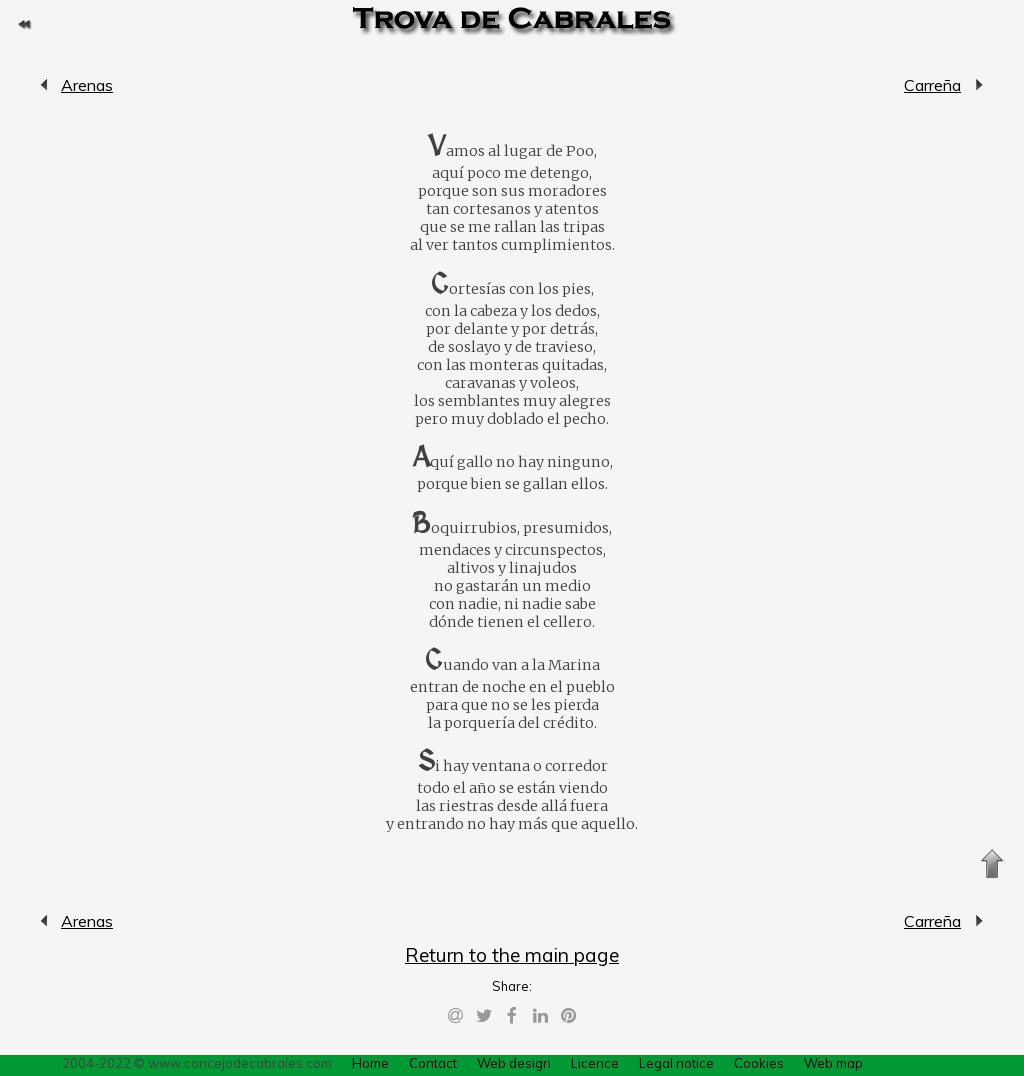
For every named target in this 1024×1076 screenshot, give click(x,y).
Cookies (759, 1063)
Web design (514, 1063)
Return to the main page (512, 955)
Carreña (932, 85)
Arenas (45, 85)
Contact (433, 1063)
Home (370, 1063)
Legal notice (676, 1063)
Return (24, 24)
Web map (833, 1063)
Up (992, 864)
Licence (595, 1063)
